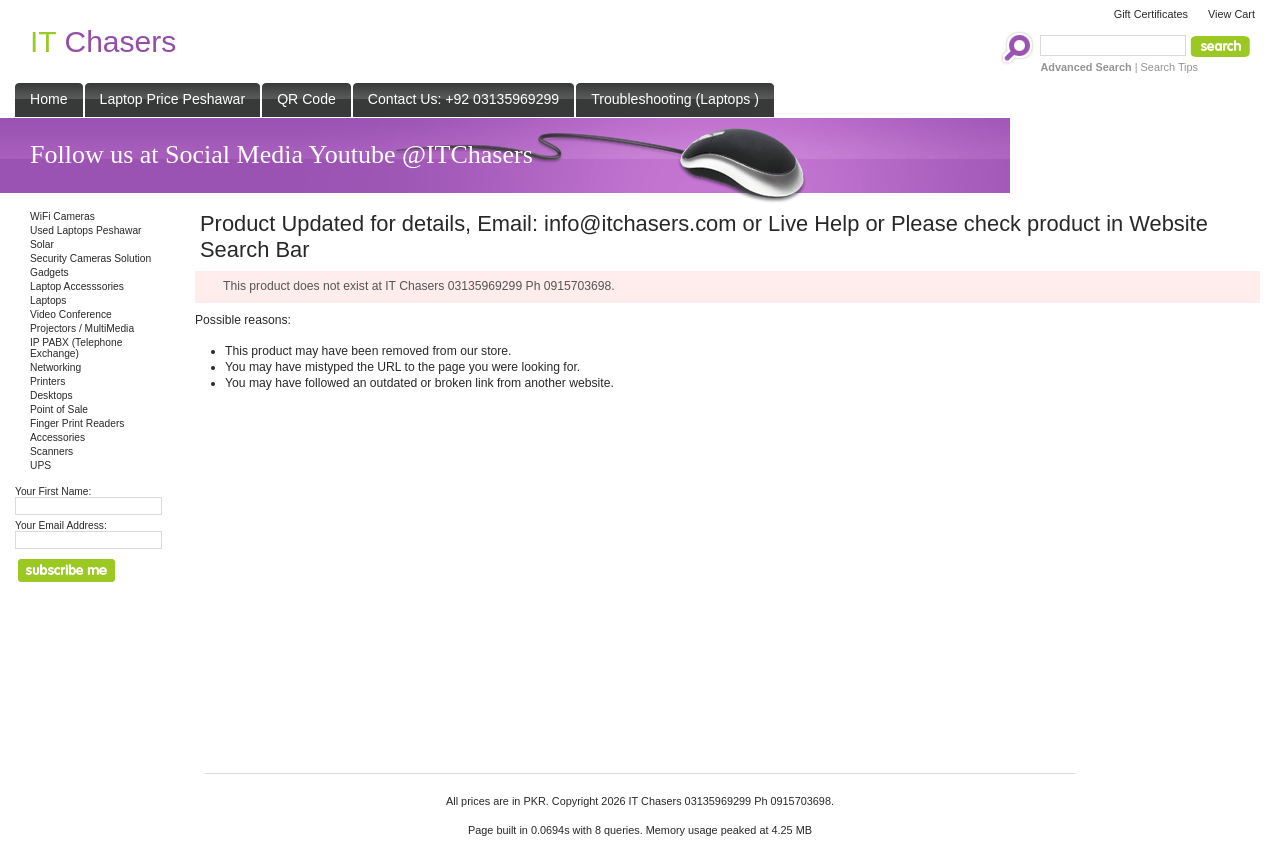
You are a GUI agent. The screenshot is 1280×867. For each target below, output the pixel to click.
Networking (55, 367)
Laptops (48, 300)
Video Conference (71, 314)
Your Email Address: (61, 525)
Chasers (103, 41)
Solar (42, 244)
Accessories (57, 437)
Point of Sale (59, 409)
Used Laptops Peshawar (86, 230)
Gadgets (49, 272)
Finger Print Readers (77, 423)
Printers (47, 381)
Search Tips (1169, 67)
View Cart (1231, 14)
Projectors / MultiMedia (82, 328)
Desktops (51, 395)
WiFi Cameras (62, 216)
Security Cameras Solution (90, 258)
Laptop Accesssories (77, 286)
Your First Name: (53, 491)
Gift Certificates (1151, 14)
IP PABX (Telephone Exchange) (76, 348)
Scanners (51, 451)
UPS (40, 465)
